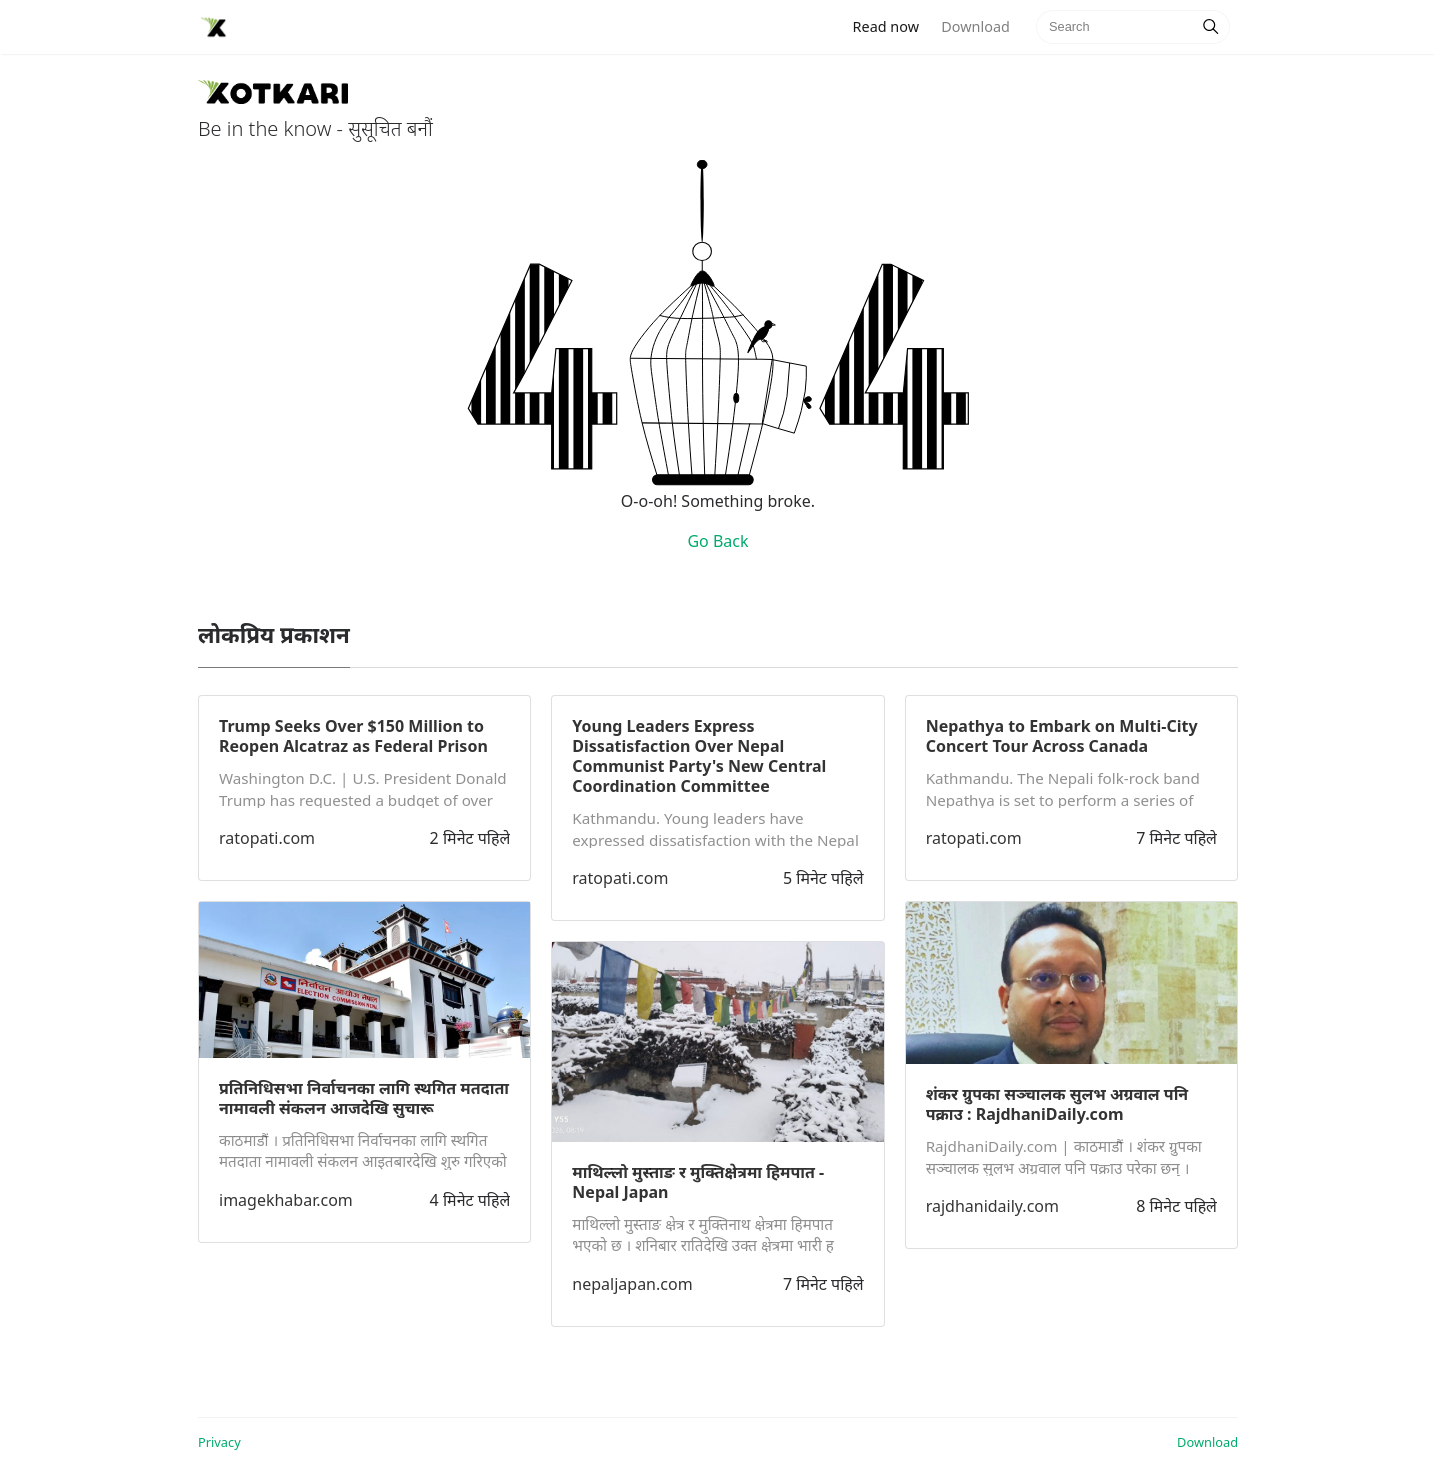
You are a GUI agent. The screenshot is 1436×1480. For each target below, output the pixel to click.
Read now (892, 25)
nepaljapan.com (632, 1284)
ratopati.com (267, 838)
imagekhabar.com (286, 1200)
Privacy (219, 1442)
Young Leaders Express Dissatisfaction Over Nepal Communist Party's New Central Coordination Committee (699, 756)
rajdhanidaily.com (992, 1206)
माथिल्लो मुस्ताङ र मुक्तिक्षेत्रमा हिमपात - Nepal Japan (698, 1182)
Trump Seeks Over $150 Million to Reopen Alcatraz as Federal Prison (353, 736)
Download (975, 26)
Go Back (717, 541)
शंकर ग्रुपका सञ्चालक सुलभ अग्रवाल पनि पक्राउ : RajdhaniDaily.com (1057, 1104)
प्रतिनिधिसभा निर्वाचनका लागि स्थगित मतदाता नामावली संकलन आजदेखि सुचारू (364, 1098)
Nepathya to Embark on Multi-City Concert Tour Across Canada (1062, 736)
